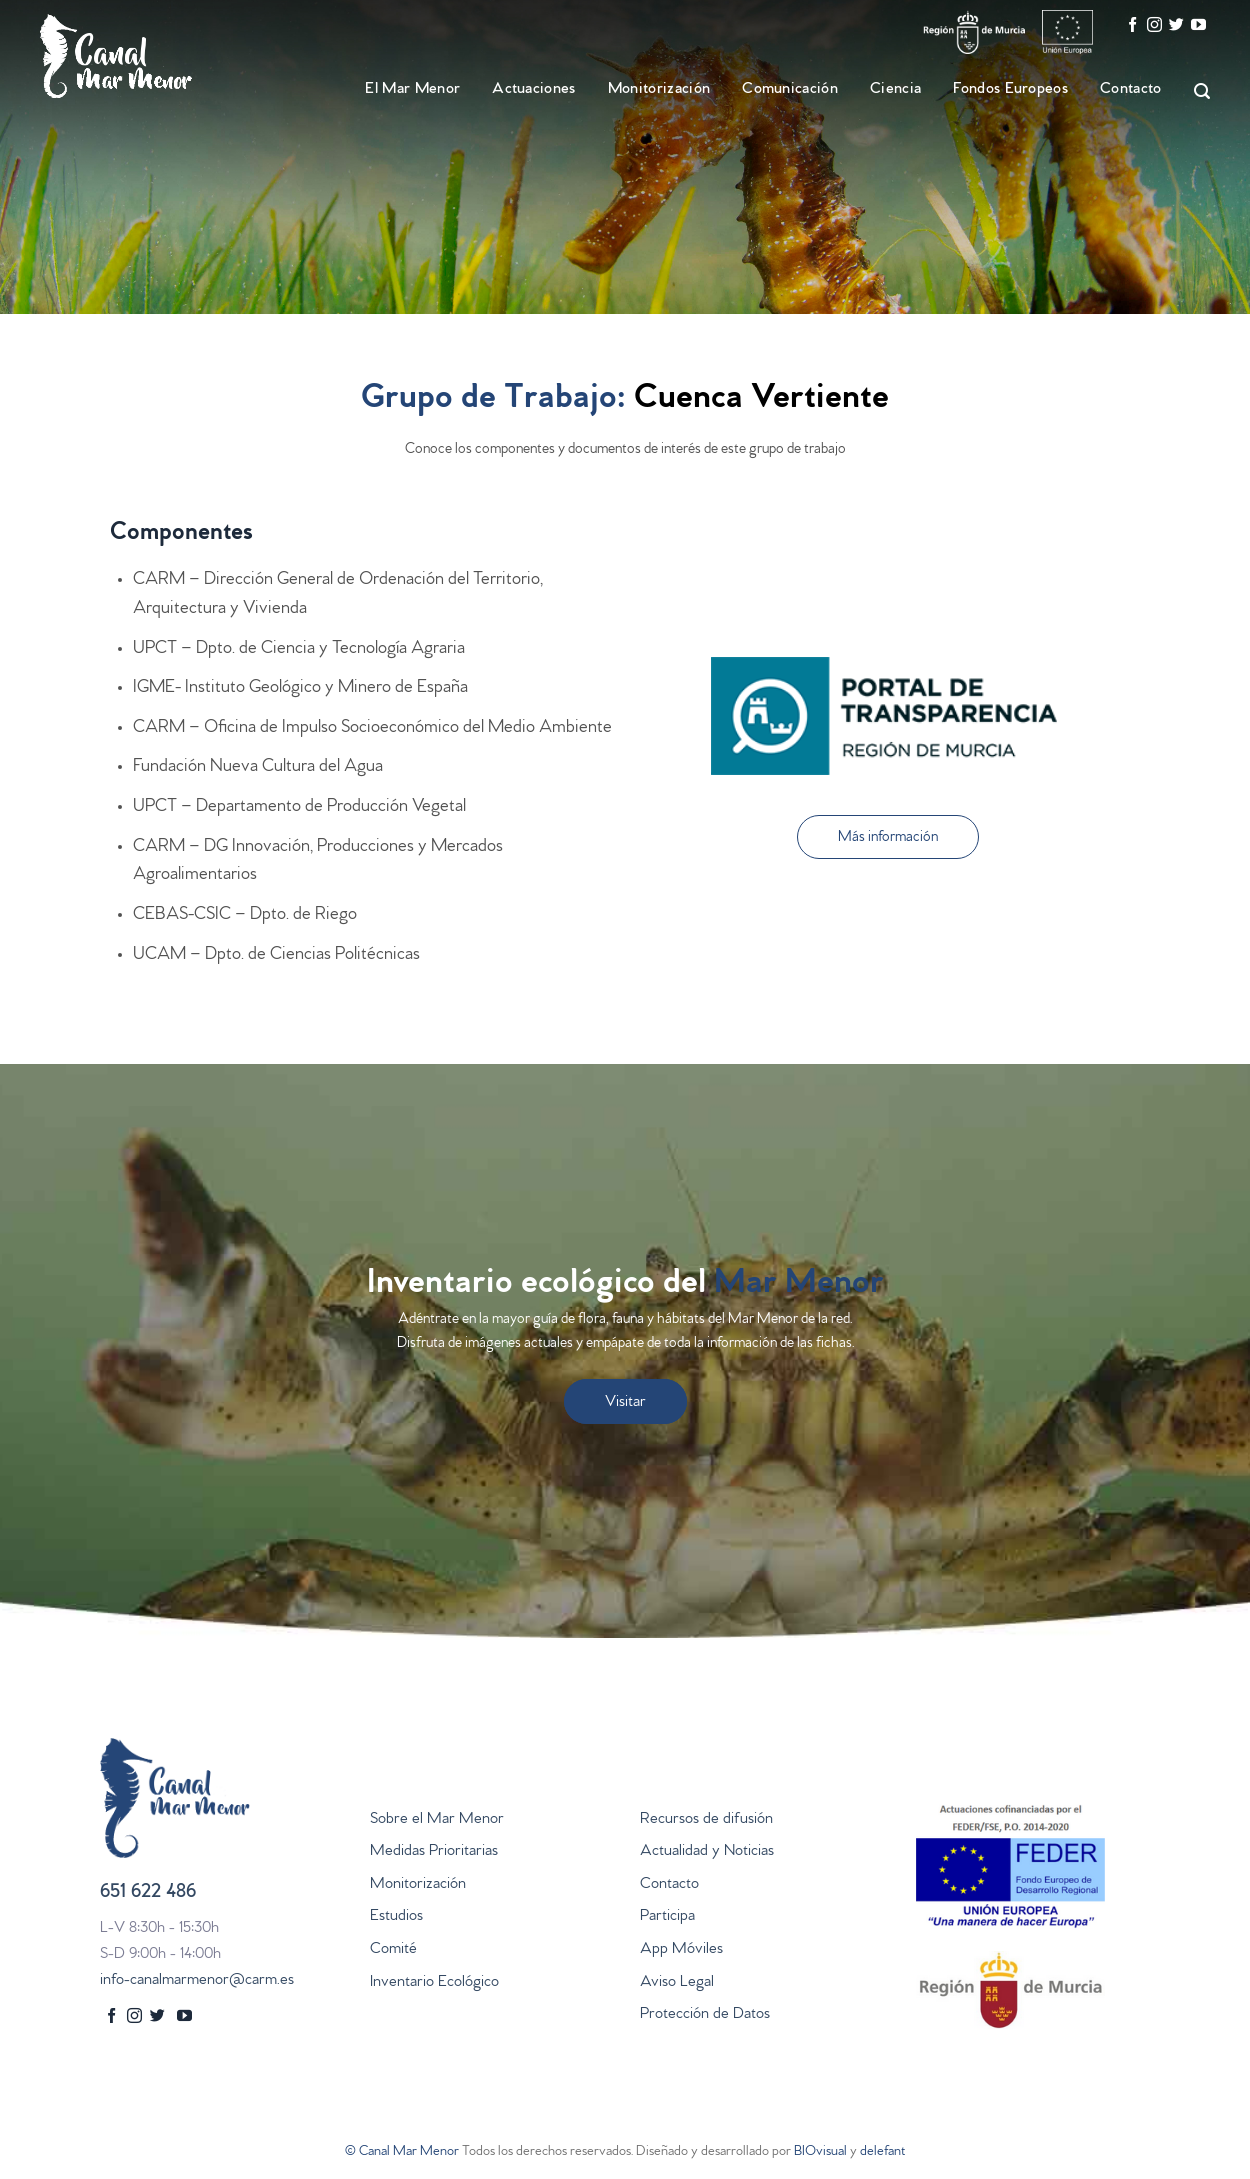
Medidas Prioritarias (434, 1852)
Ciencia (895, 90)
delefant (882, 2152)
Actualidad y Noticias (707, 1852)
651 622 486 (148, 1893)
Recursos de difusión (706, 1820)
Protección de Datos (705, 2015)
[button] (888, 837)
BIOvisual (820, 2152)
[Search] (1193, 91)
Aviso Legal (677, 1983)
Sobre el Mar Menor (437, 1820)
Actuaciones (534, 90)
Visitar (625, 1403)
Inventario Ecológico (434, 1983)
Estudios (396, 1917)
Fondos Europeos (1010, 90)
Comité (393, 1950)
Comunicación (790, 90)
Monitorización (659, 90)
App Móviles (681, 1950)
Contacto (1131, 90)
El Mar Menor (412, 90)
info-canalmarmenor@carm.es (197, 1981)
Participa (667, 1917)
